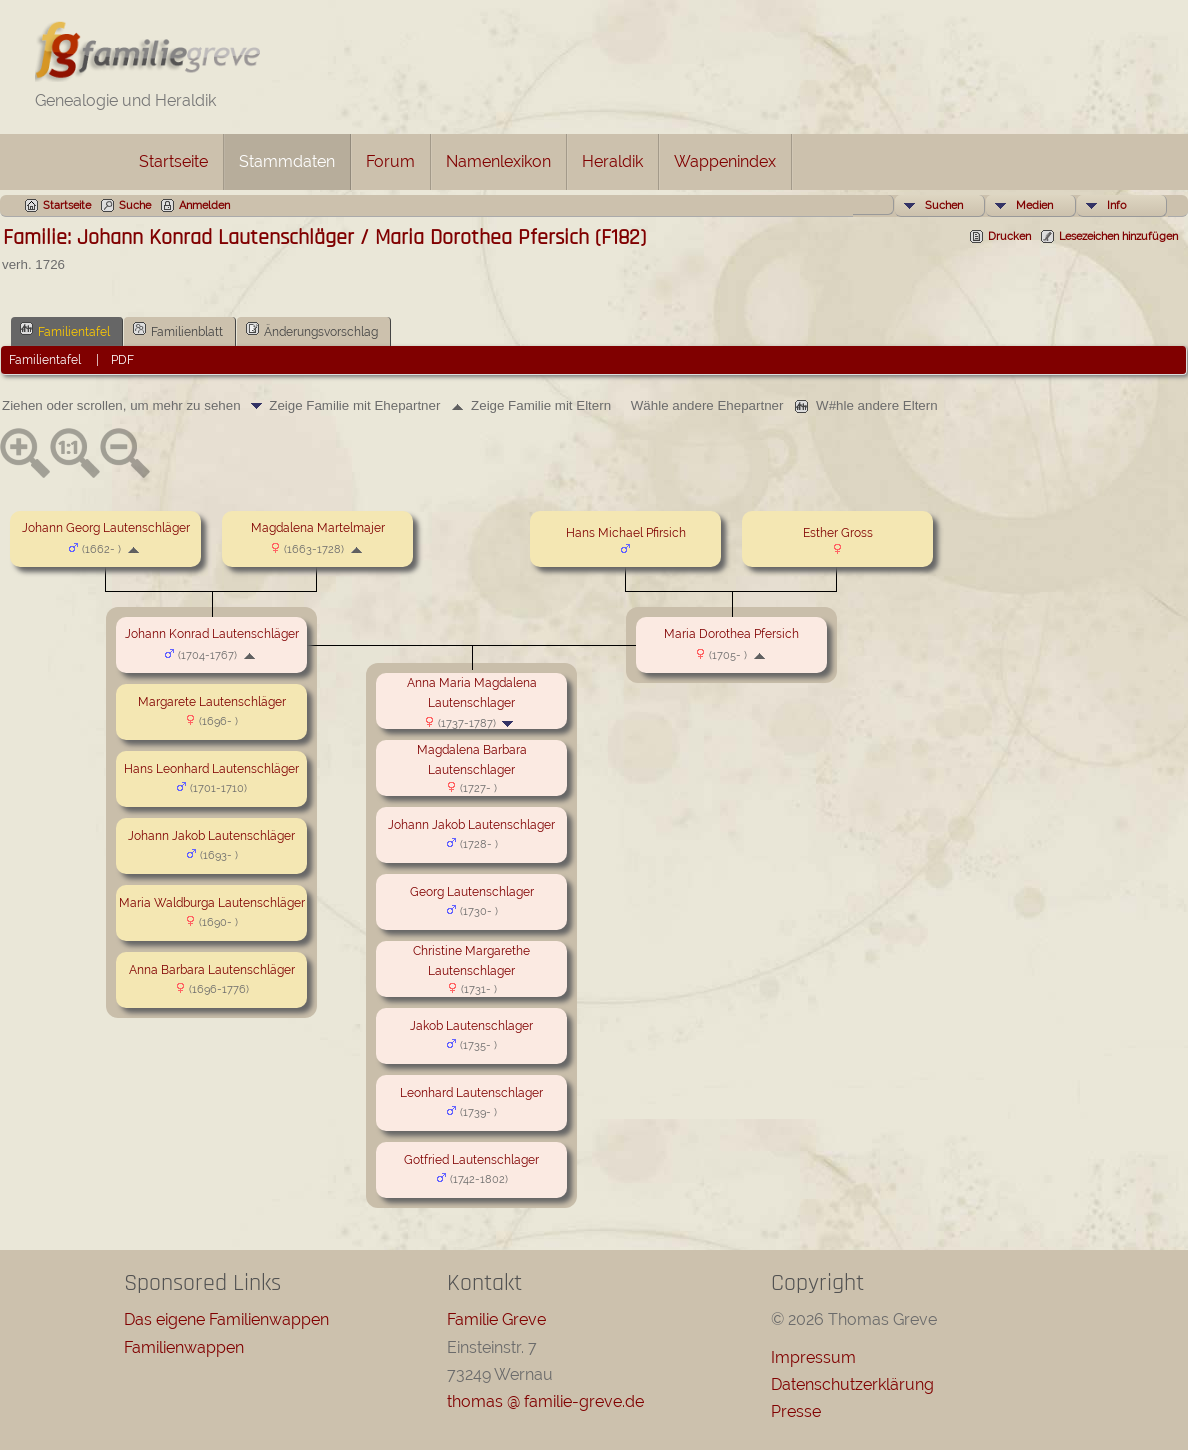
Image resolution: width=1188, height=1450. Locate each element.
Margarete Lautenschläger (212, 702)
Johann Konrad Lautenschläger (212, 634)
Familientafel (65, 330)
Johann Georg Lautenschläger (106, 528)
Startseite (173, 161)
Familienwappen (184, 1347)
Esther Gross (838, 533)
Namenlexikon (498, 161)
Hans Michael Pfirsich (626, 533)
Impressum (813, 1357)
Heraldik (612, 161)
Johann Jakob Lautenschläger (211, 836)
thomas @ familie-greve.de (545, 1401)
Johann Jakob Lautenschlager (471, 825)
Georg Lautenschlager (472, 892)
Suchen (944, 205)
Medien (1034, 205)
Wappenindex (725, 161)
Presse (796, 1411)
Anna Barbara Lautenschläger (212, 970)
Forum (390, 161)
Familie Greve (496, 1319)
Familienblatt (178, 330)
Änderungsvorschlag (312, 330)
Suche (135, 205)
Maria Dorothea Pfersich (731, 634)
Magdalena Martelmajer (318, 528)
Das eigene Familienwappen (226, 1319)
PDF (122, 360)
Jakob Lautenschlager (471, 1026)
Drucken (1009, 236)
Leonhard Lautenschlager (471, 1093)
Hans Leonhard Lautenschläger (211, 769)
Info (1117, 205)
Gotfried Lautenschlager (471, 1160)
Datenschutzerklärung (852, 1384)
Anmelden (204, 205)
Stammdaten (287, 161)
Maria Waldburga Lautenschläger (212, 903)
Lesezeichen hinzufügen (1118, 236)
